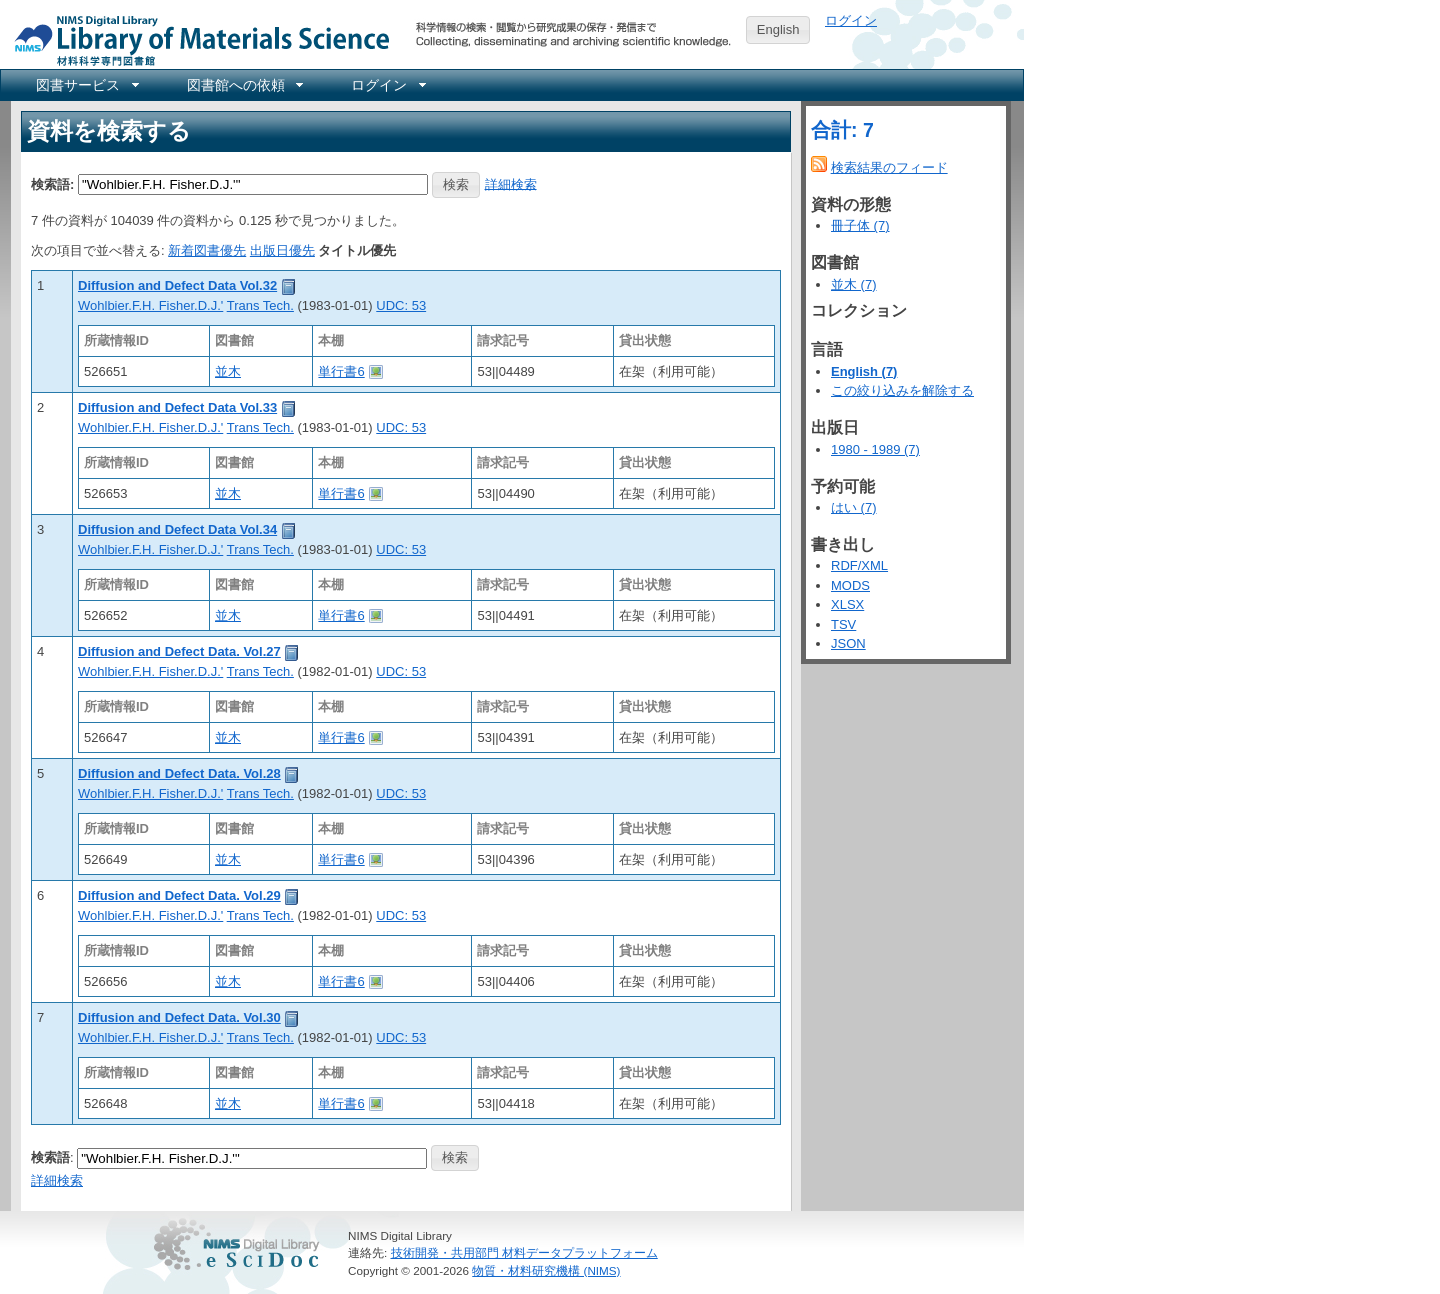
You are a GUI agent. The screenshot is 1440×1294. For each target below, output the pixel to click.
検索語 (50, 1156)
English (778, 29)
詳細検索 (511, 183)
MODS (850, 585)
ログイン (851, 20)
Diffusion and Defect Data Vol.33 (177, 407)
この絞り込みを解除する (902, 390)
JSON (848, 643)
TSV (843, 624)
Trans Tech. (260, 305)
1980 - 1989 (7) (875, 449)
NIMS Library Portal (196, 39)
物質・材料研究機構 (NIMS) (546, 1270)
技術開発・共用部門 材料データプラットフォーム (524, 1252)
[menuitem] (86, 85)
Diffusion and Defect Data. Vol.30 (179, 1017)
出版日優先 (282, 250)
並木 (228, 371)
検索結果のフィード (889, 167)
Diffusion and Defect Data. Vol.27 (179, 651)
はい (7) (854, 507)
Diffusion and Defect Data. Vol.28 (179, 773)
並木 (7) (854, 284)
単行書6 (341, 371)
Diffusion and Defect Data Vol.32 (177, 285)
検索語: (52, 183)
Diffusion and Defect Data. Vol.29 (179, 895)
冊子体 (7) (860, 225)
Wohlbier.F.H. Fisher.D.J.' (150, 305)
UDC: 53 (401, 305)
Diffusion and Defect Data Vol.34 (177, 529)
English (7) (864, 371)
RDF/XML (859, 565)
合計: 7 (842, 130)
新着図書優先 (207, 250)
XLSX (847, 604)
